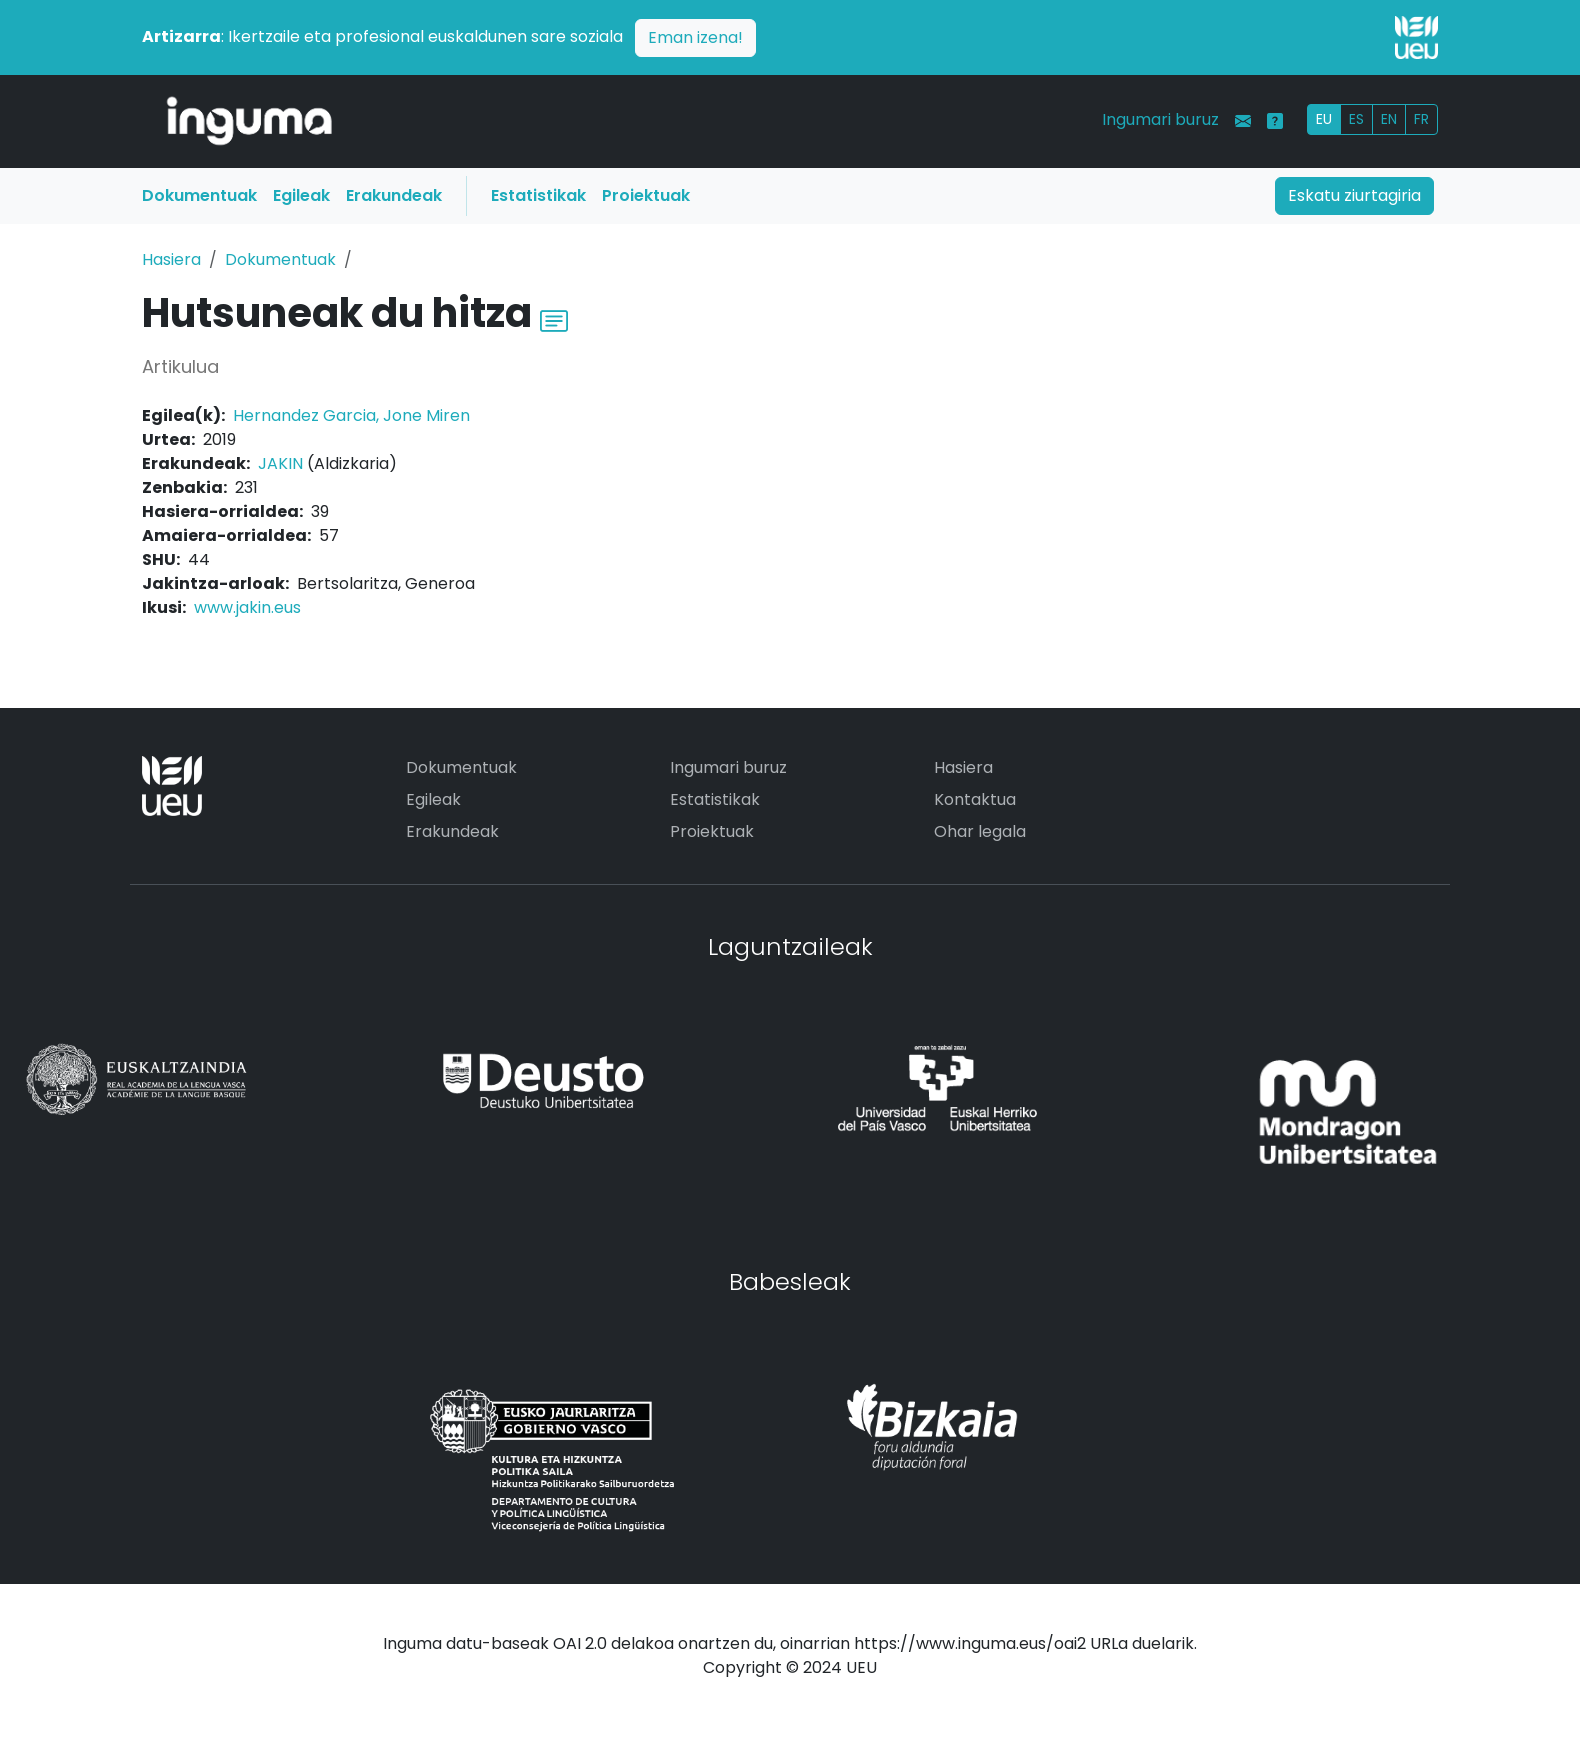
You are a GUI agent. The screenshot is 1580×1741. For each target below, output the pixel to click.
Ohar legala (980, 831)
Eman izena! (695, 37)
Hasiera (171, 259)
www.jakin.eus (247, 607)
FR (1421, 119)
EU (1324, 119)
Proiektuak (646, 195)
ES (1356, 119)
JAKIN (280, 463)
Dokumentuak (199, 195)
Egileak (301, 195)
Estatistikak (538, 195)
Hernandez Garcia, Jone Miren (351, 415)
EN (1389, 119)
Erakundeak (394, 195)
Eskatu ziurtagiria (1354, 195)
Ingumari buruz (1160, 119)
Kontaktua (975, 799)
